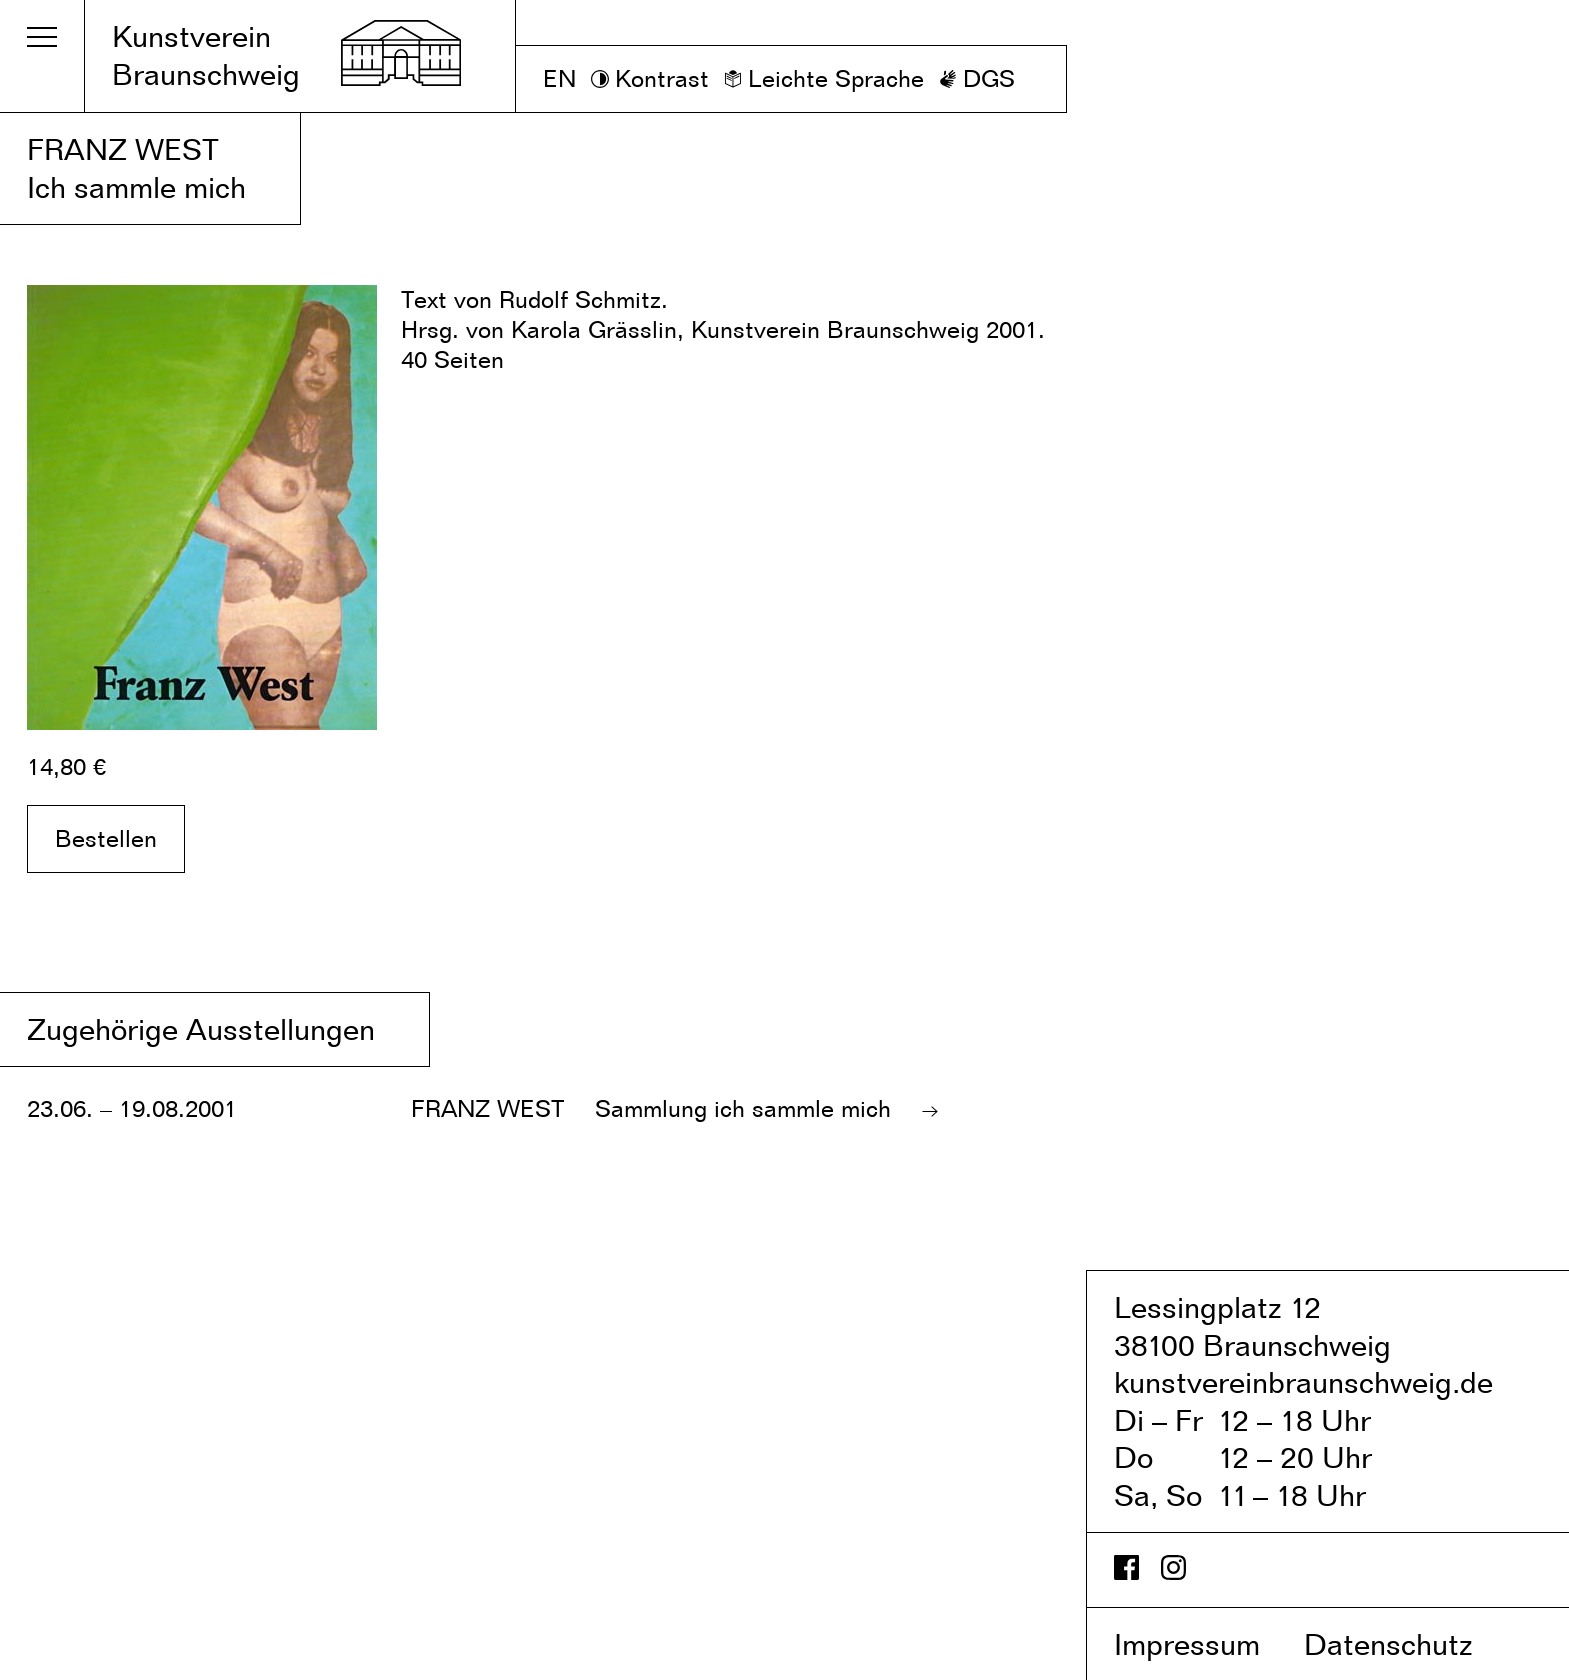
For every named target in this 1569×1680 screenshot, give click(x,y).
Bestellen (106, 838)
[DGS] (977, 79)
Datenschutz (1409, 1644)
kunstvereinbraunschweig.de (1303, 1382)
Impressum (1205, 1644)
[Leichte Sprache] (824, 79)
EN (559, 78)
